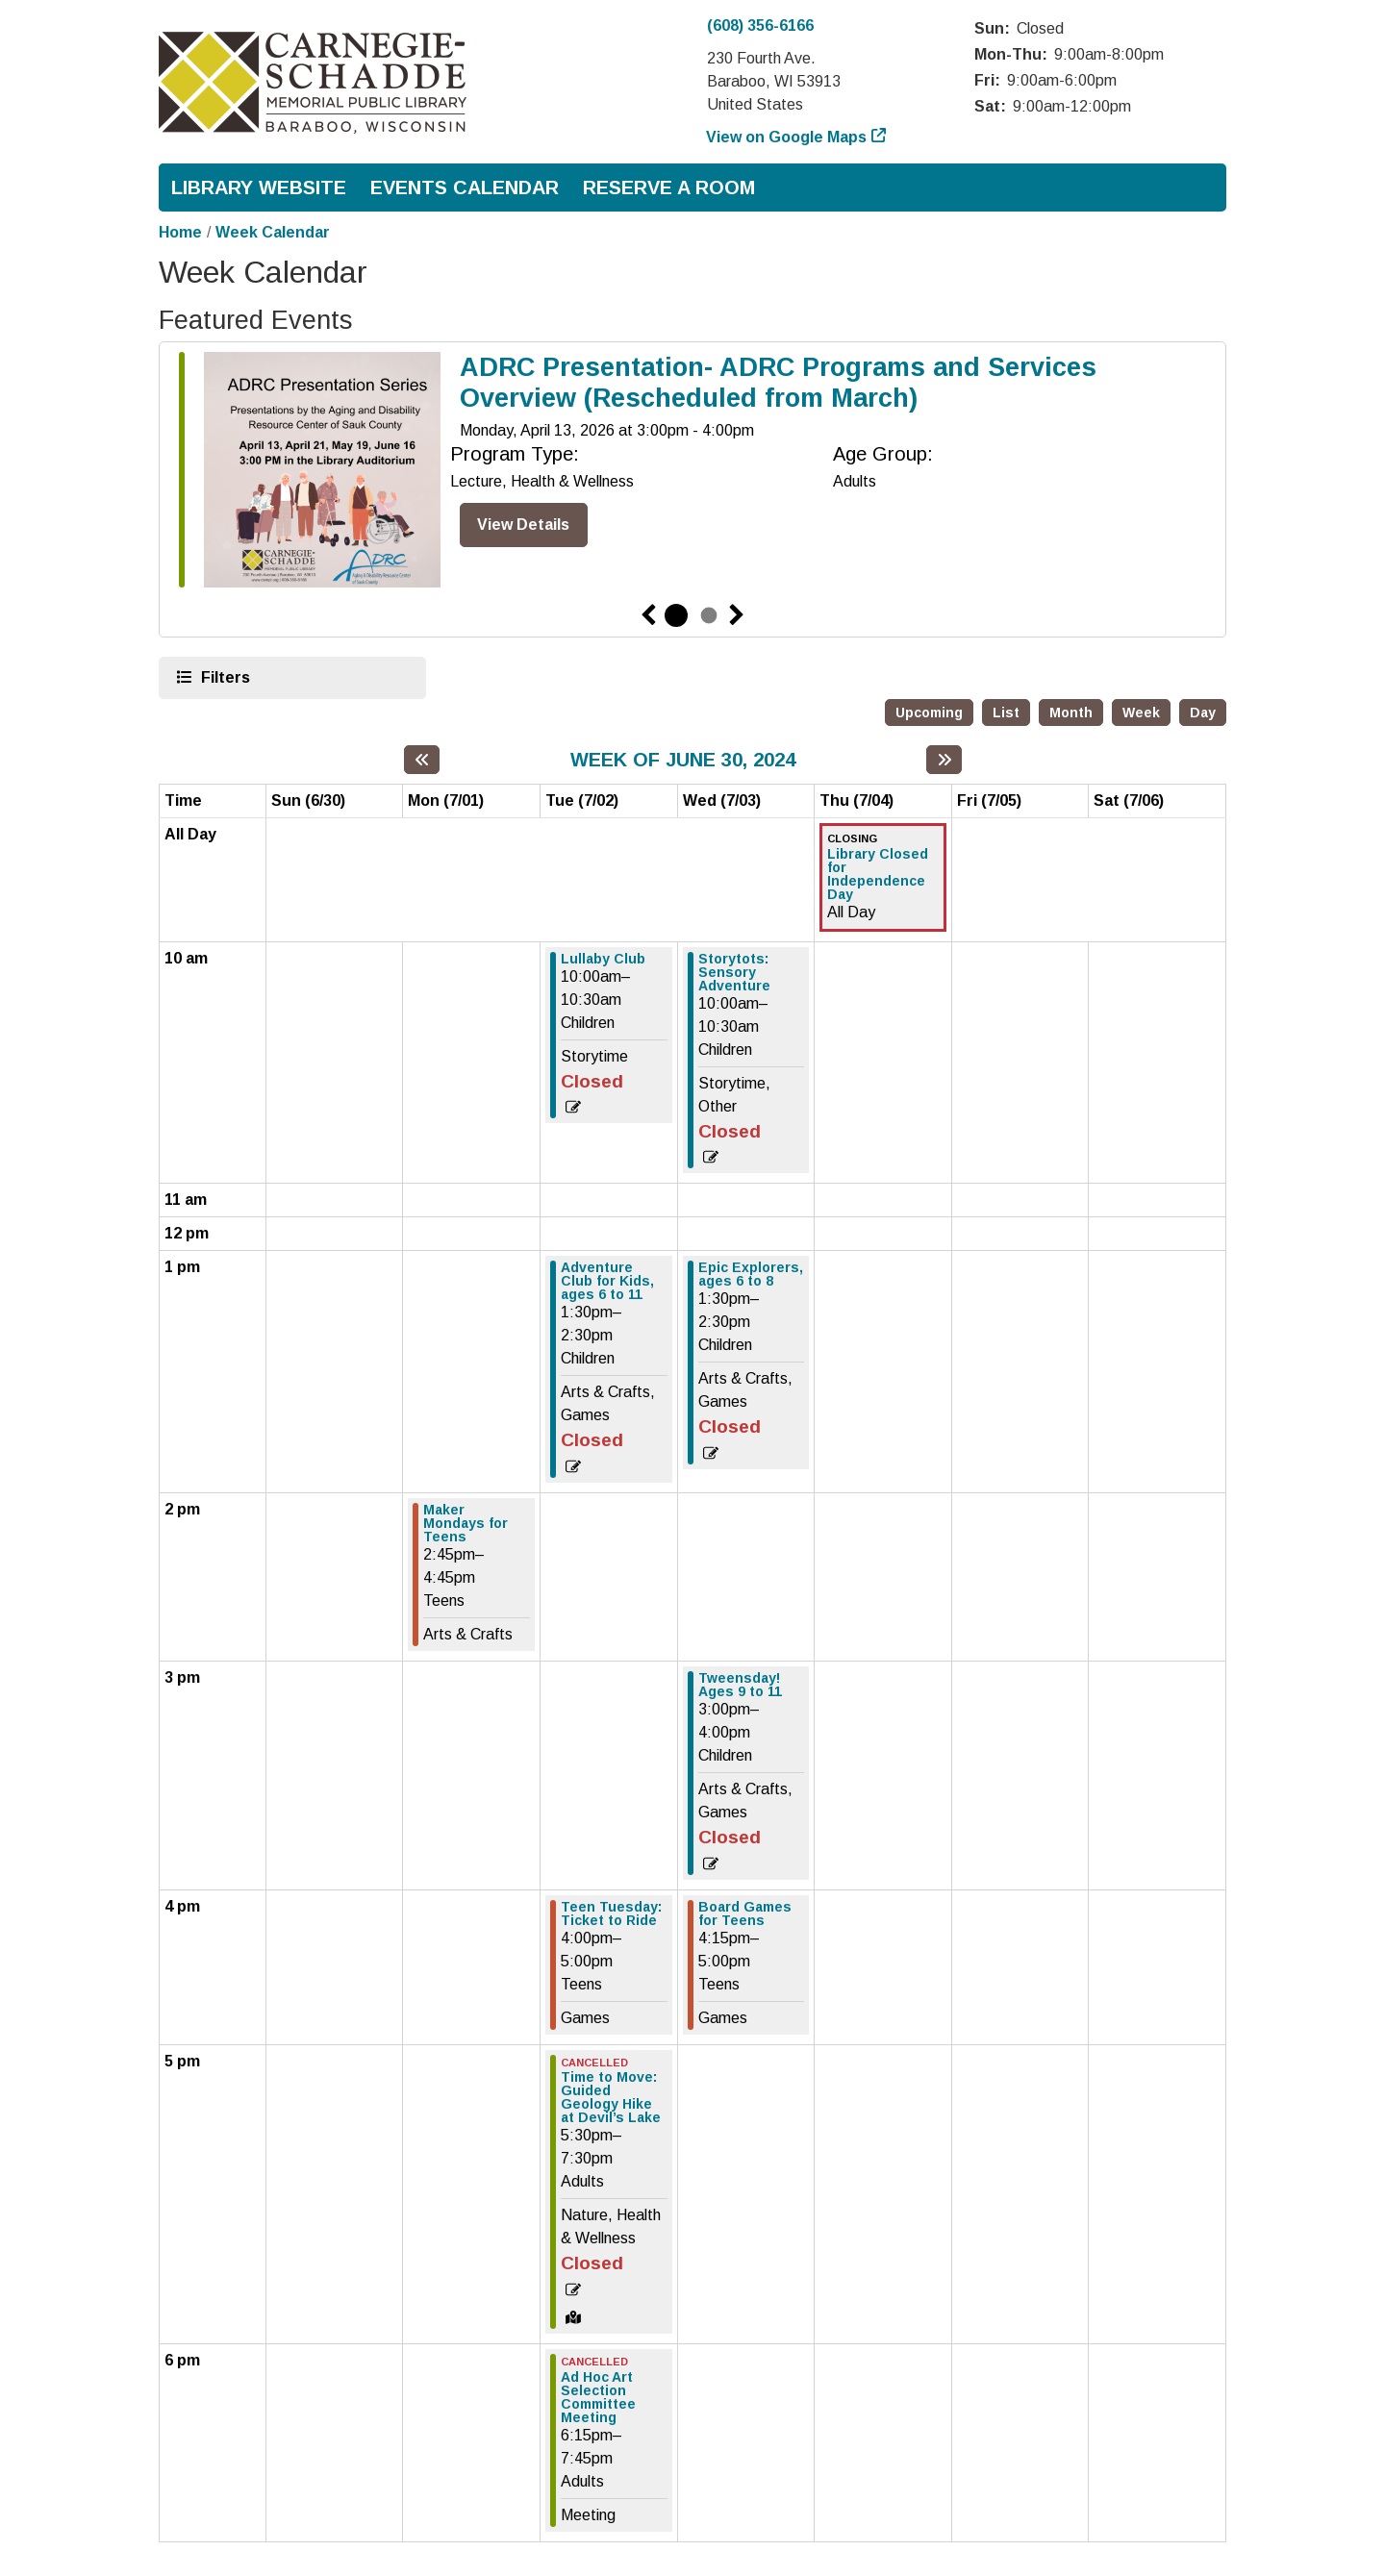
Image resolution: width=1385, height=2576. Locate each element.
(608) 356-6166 (760, 25)
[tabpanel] (692, 473)
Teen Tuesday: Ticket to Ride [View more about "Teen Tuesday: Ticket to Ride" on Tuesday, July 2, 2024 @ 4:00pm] (611, 1913)
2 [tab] (708, 615)
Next (736, 615)
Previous (648, 615)
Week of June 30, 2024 (682, 759)
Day (1203, 712)
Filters (223, 676)
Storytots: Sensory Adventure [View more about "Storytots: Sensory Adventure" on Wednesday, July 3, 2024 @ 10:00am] (734, 972)
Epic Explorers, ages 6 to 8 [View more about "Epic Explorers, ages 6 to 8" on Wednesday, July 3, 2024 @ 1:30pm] (750, 1274)
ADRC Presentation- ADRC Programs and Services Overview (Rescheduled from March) (778, 383)
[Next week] (944, 759)
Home (180, 232)
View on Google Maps (787, 137)
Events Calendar (464, 187)
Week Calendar (272, 232)
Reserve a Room (669, 187)
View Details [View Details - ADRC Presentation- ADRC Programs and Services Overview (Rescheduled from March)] (523, 524)
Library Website (258, 187)
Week (1141, 712)
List (1006, 712)
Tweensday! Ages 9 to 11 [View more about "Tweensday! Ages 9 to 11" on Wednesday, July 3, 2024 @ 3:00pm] (740, 1684)
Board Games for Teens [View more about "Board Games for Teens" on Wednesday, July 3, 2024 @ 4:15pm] (745, 1913)
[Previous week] (422, 759)
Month (1071, 712)
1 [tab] (676, 615)
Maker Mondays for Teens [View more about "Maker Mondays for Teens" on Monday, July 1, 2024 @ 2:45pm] (465, 1523)
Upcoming (929, 712)
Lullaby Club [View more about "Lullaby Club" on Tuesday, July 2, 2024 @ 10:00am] (603, 958)
